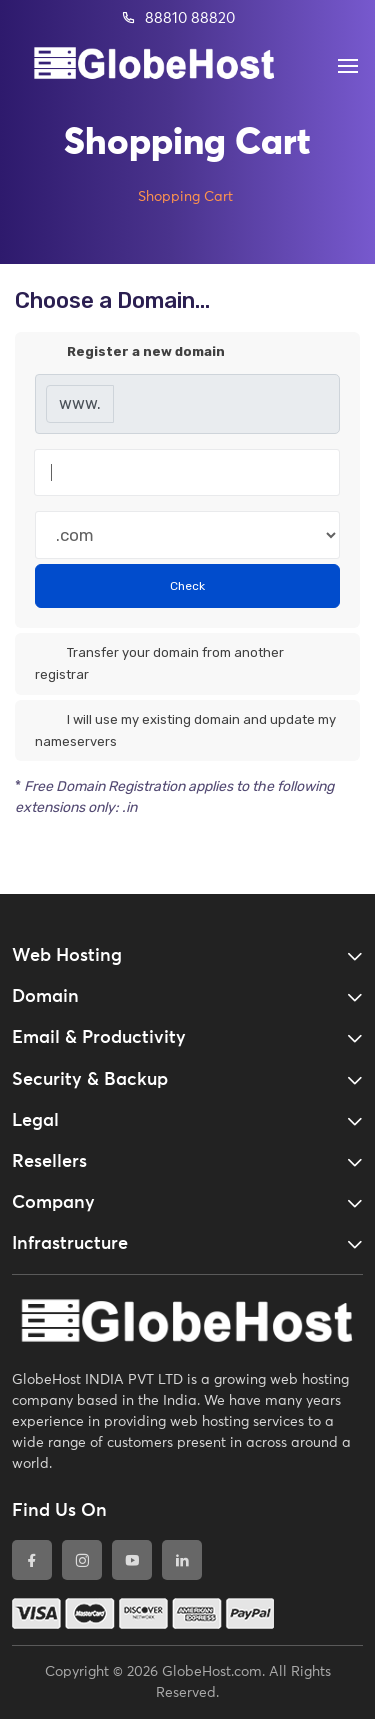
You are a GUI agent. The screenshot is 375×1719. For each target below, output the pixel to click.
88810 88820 (178, 18)
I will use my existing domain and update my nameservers (185, 729)
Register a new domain (130, 353)
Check (187, 586)
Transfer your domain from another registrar (159, 662)
